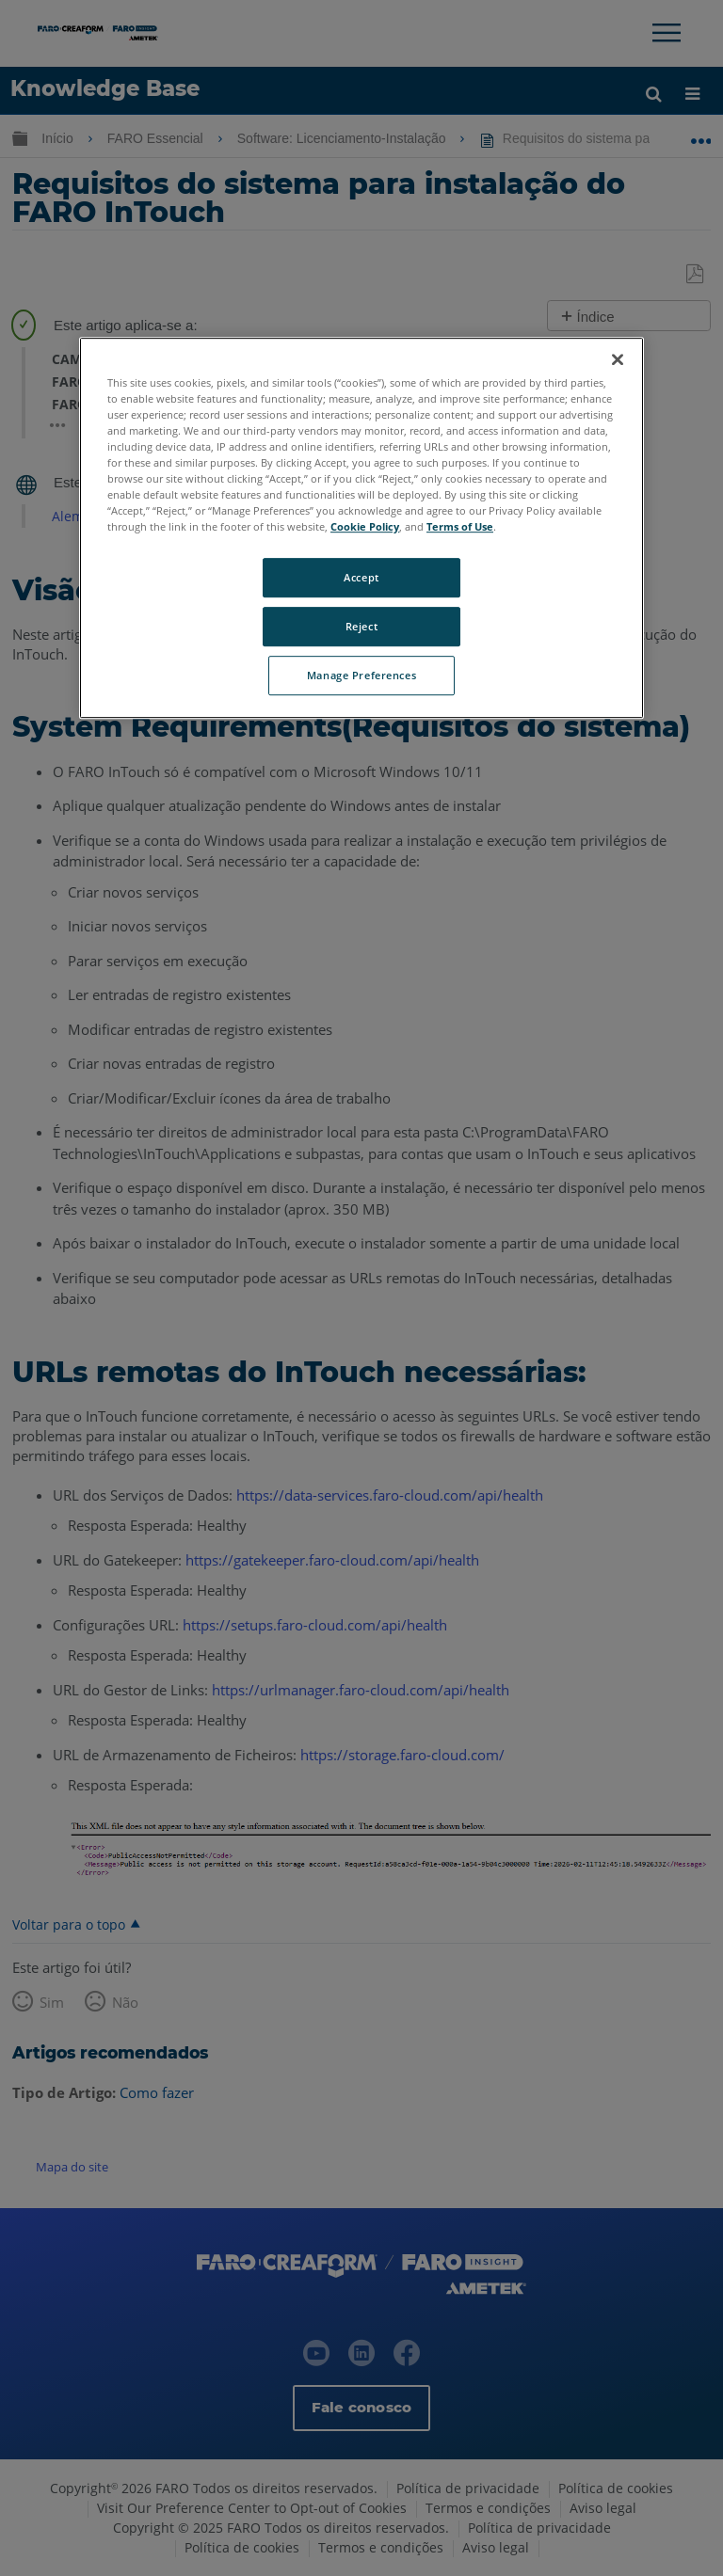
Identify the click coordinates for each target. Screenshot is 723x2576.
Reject (361, 626)
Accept (361, 577)
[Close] (617, 359)
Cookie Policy (364, 526)
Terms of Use (459, 526)
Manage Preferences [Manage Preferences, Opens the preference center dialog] (361, 675)
